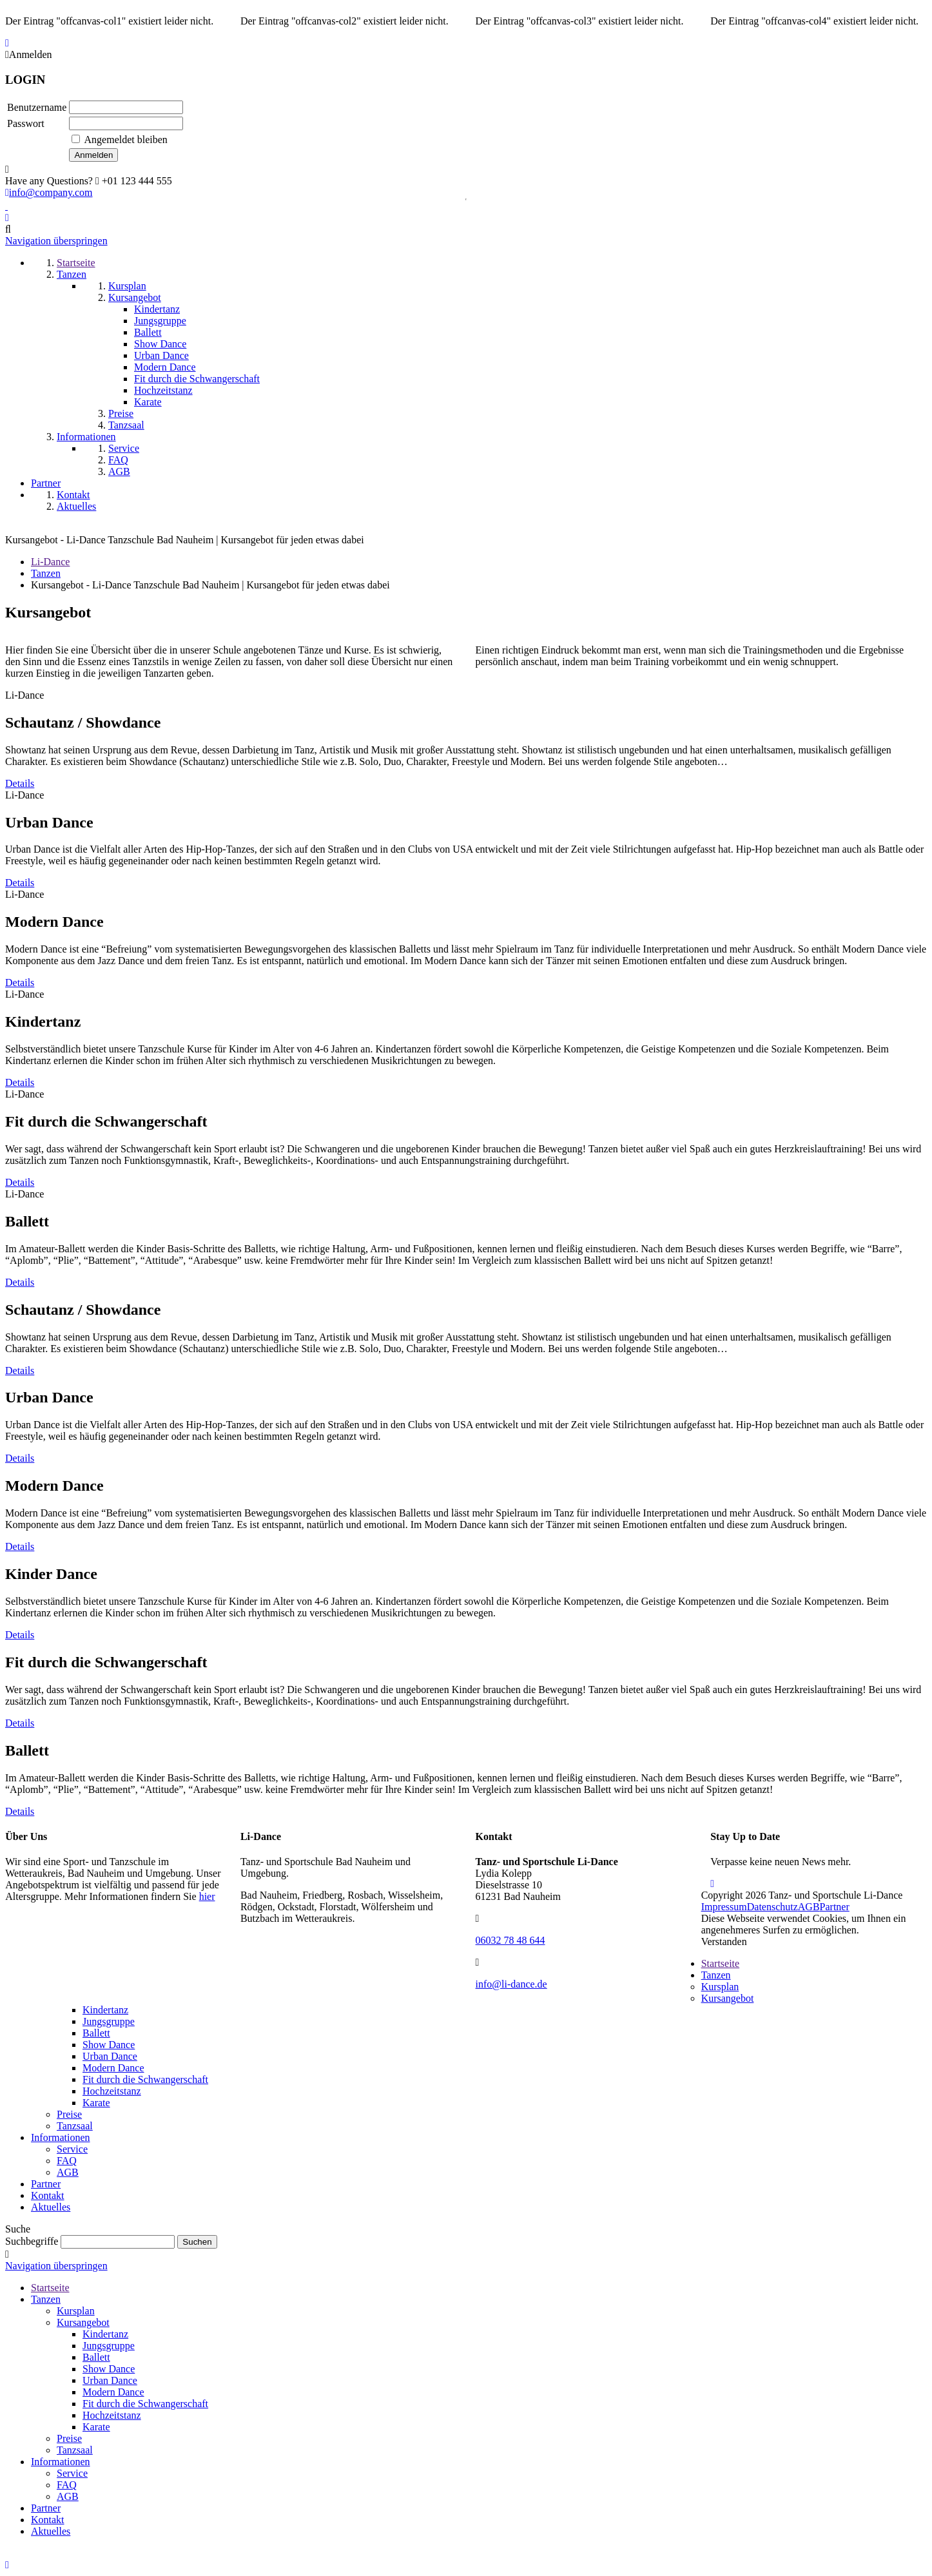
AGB (809, 1906)
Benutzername (36, 107)
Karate (96, 2102)
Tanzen (46, 573)
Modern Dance (113, 2067)
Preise (69, 2114)
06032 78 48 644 (510, 1940)
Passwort (25, 123)
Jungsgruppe (109, 2021)
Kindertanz (105, 2009)
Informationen (60, 2137)
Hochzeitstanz (112, 2091)
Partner (834, 1906)
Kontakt (47, 2195)
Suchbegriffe (31, 2241)
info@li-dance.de (511, 1984)
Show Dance (109, 2044)
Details (19, 783)
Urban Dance (110, 2056)
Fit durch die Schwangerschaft (145, 2079)
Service (72, 2149)
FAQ (67, 2160)
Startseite (720, 1963)
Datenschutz (772, 1906)
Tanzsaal (75, 2125)
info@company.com (49, 192)
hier (207, 1896)
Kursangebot (727, 1998)
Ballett (96, 2033)
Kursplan (720, 1986)
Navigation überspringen (56, 240)
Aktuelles (50, 2207)
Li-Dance (50, 561)
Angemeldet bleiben (126, 139)
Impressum (724, 1906)
